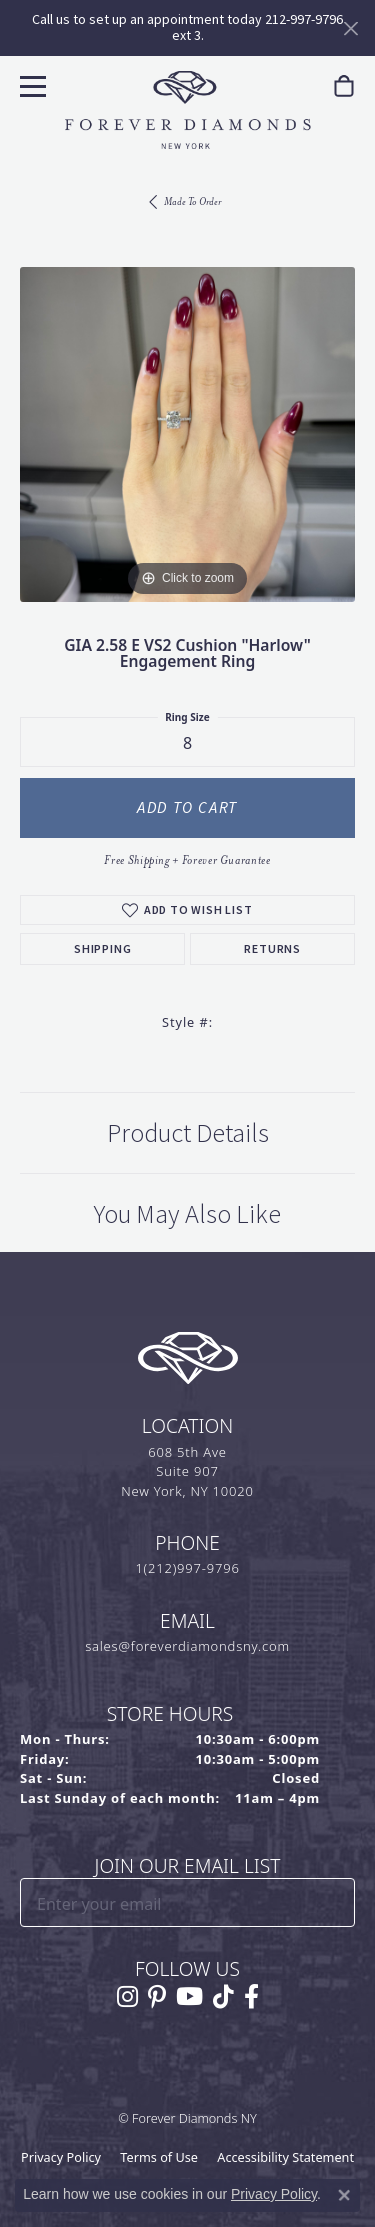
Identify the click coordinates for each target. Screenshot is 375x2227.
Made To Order (192, 201)
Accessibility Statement (285, 2157)
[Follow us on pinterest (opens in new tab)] (157, 1997)
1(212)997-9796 (187, 1568)
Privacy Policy (61, 2157)
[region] (187, 434)
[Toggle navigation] (30, 83)
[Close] (350, 28)
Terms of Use (159, 2157)
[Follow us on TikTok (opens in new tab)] (223, 1997)
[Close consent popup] (344, 2195)
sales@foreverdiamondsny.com (187, 1646)
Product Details (188, 1133)
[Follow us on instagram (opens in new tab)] (127, 1997)
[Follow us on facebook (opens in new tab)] (251, 1997)
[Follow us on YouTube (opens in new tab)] (189, 1997)
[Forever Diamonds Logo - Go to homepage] (188, 110)
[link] (344, 86)
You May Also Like (187, 1214)
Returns (272, 949)
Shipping (102, 949)
